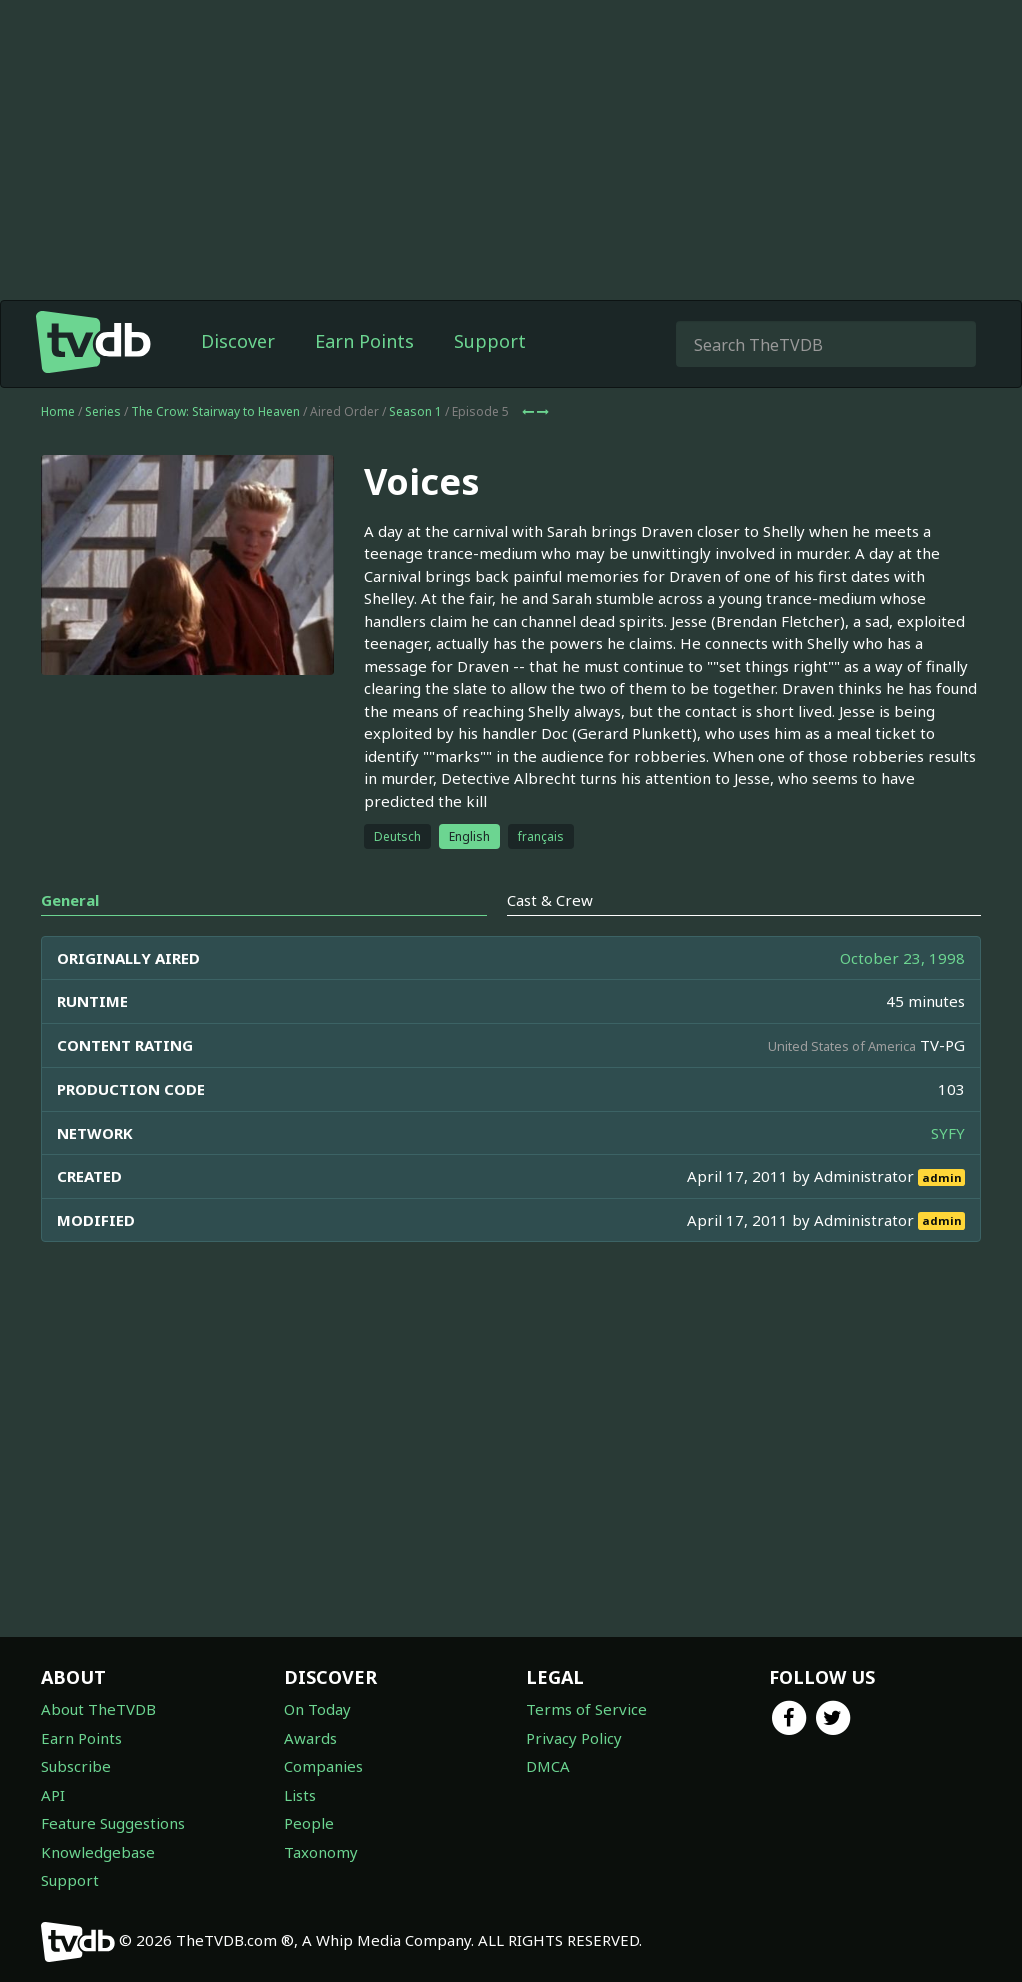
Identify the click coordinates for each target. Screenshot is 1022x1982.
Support (490, 341)
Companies (323, 1766)
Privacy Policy (574, 1738)
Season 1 (415, 411)
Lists (300, 1795)
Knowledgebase (98, 1852)
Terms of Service (586, 1709)
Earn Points (364, 341)
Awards (310, 1738)
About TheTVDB (98, 1709)
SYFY (948, 1133)
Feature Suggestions (113, 1823)
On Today (317, 1709)
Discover (238, 341)
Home (58, 411)
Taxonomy (321, 1852)
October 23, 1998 (902, 958)
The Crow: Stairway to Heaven (215, 411)
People (309, 1823)
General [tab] (70, 900)
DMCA (548, 1766)
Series (103, 411)
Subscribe (76, 1766)
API (53, 1795)
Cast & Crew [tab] (550, 900)
